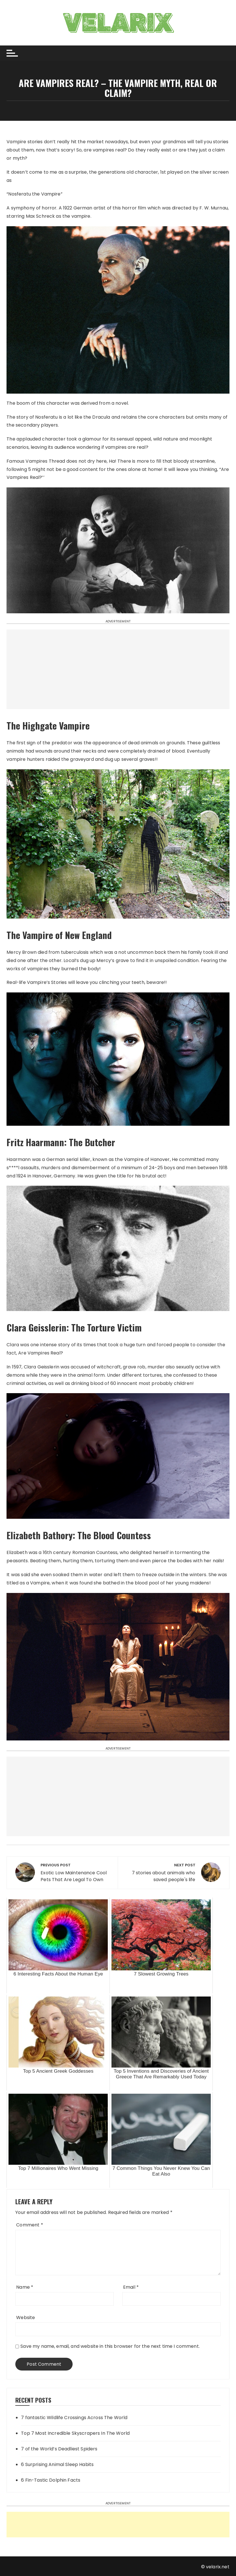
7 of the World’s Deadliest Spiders (59, 2449)
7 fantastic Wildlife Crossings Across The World (74, 2417)
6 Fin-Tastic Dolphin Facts (50, 2480)
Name (24, 2287)
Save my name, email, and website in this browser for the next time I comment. (110, 2346)
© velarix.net (215, 2566)
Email (131, 2287)
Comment (29, 2225)
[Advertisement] (118, 669)
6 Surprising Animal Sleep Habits (57, 2464)
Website (25, 2317)
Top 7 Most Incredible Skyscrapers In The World (75, 2433)
